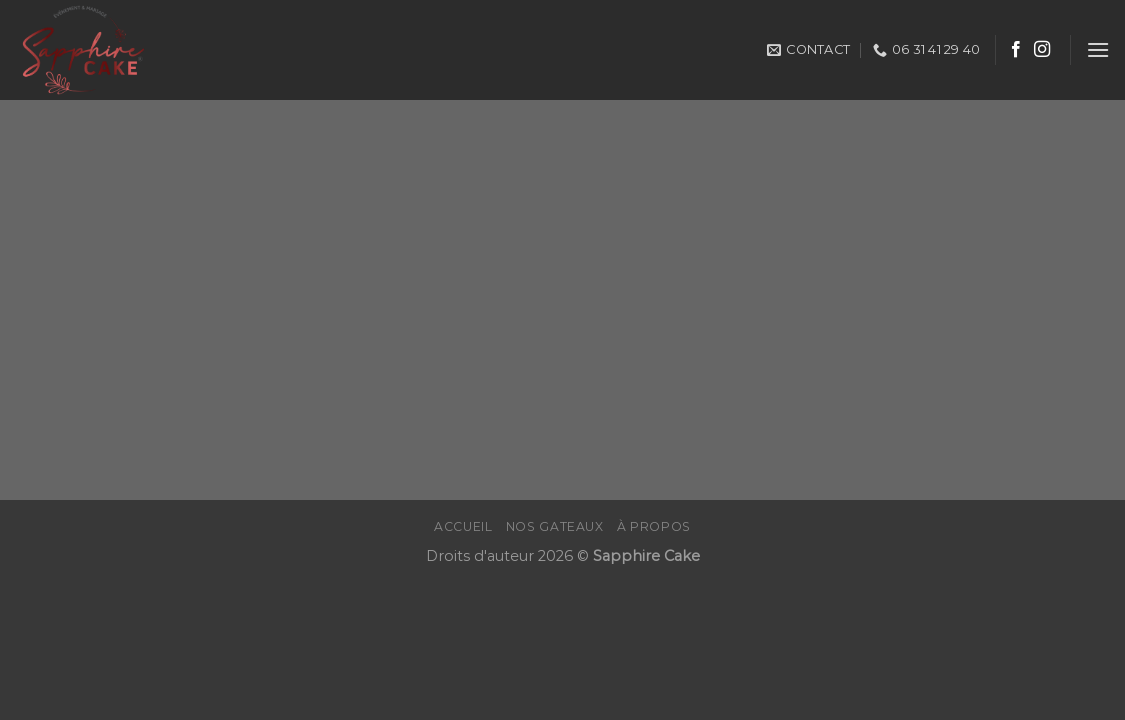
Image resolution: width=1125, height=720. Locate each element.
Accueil (463, 526)
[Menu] (1098, 49)
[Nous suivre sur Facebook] (1016, 50)
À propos (654, 526)
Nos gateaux (555, 526)
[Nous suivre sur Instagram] (1042, 50)
